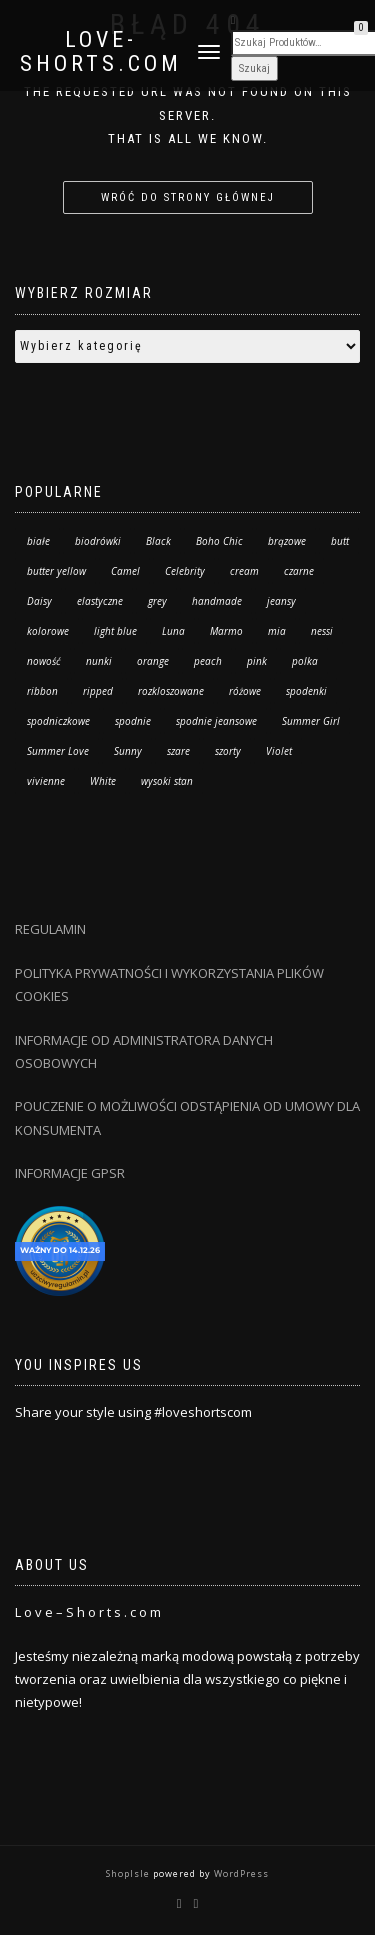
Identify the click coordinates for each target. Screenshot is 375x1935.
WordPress (240, 1873)
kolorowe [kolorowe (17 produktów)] (48, 631)
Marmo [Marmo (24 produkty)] (226, 631)
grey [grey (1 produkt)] (157, 601)
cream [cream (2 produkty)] (244, 571)
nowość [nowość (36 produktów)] (44, 661)
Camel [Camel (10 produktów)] (125, 571)
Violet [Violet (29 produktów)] (279, 751)
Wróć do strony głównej (188, 197)
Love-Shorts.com (101, 52)
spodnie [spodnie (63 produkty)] (133, 721)
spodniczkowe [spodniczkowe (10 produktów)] (58, 721)
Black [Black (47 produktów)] (158, 541)
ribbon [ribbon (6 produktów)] (42, 691)
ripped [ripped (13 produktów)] (98, 691)
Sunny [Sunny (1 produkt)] (128, 751)
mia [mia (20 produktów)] (277, 631)
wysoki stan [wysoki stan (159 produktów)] (167, 781)
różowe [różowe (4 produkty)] (245, 691)
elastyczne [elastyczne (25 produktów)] (100, 601)
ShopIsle (129, 1873)
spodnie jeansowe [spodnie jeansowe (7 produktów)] (216, 721)
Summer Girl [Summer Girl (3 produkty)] (311, 721)
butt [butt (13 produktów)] (340, 541)
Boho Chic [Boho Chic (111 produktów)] (219, 541)
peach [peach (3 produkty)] (208, 661)
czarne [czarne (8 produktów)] (299, 571)
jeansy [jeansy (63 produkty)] (281, 601)
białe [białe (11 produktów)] (38, 541)
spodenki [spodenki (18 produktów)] (306, 691)
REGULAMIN (50, 929)
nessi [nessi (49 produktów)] (322, 631)
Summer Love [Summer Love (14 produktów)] (58, 751)
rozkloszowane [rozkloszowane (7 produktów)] (171, 691)
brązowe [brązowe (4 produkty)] (287, 541)
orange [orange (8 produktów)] (153, 661)
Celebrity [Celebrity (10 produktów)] (185, 571)
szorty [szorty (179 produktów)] (228, 751)
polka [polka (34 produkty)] (305, 661)
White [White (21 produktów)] (103, 781)
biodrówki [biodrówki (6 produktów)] (98, 541)
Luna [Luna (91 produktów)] (173, 631)
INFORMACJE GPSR (70, 1173)
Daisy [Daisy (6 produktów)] (39, 601)
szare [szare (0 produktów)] (178, 751)
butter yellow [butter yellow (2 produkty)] (56, 571)
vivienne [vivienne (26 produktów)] (46, 781)
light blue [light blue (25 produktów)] (115, 631)
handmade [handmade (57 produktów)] (217, 601)
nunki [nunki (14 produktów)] (99, 661)
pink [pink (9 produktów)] (257, 661)
